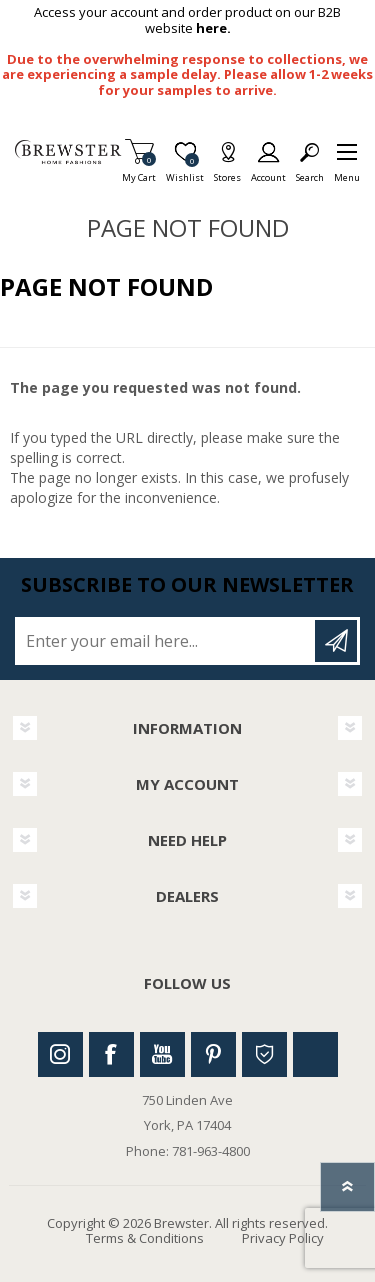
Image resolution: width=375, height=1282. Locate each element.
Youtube (162, 1054)
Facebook (111, 1054)
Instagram (60, 1054)
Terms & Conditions (145, 1238)
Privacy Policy (283, 1238)
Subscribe (336, 641)
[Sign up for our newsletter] (166, 641)
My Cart (139, 171)
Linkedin (315, 1054)
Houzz (264, 1054)
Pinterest (213, 1054)
